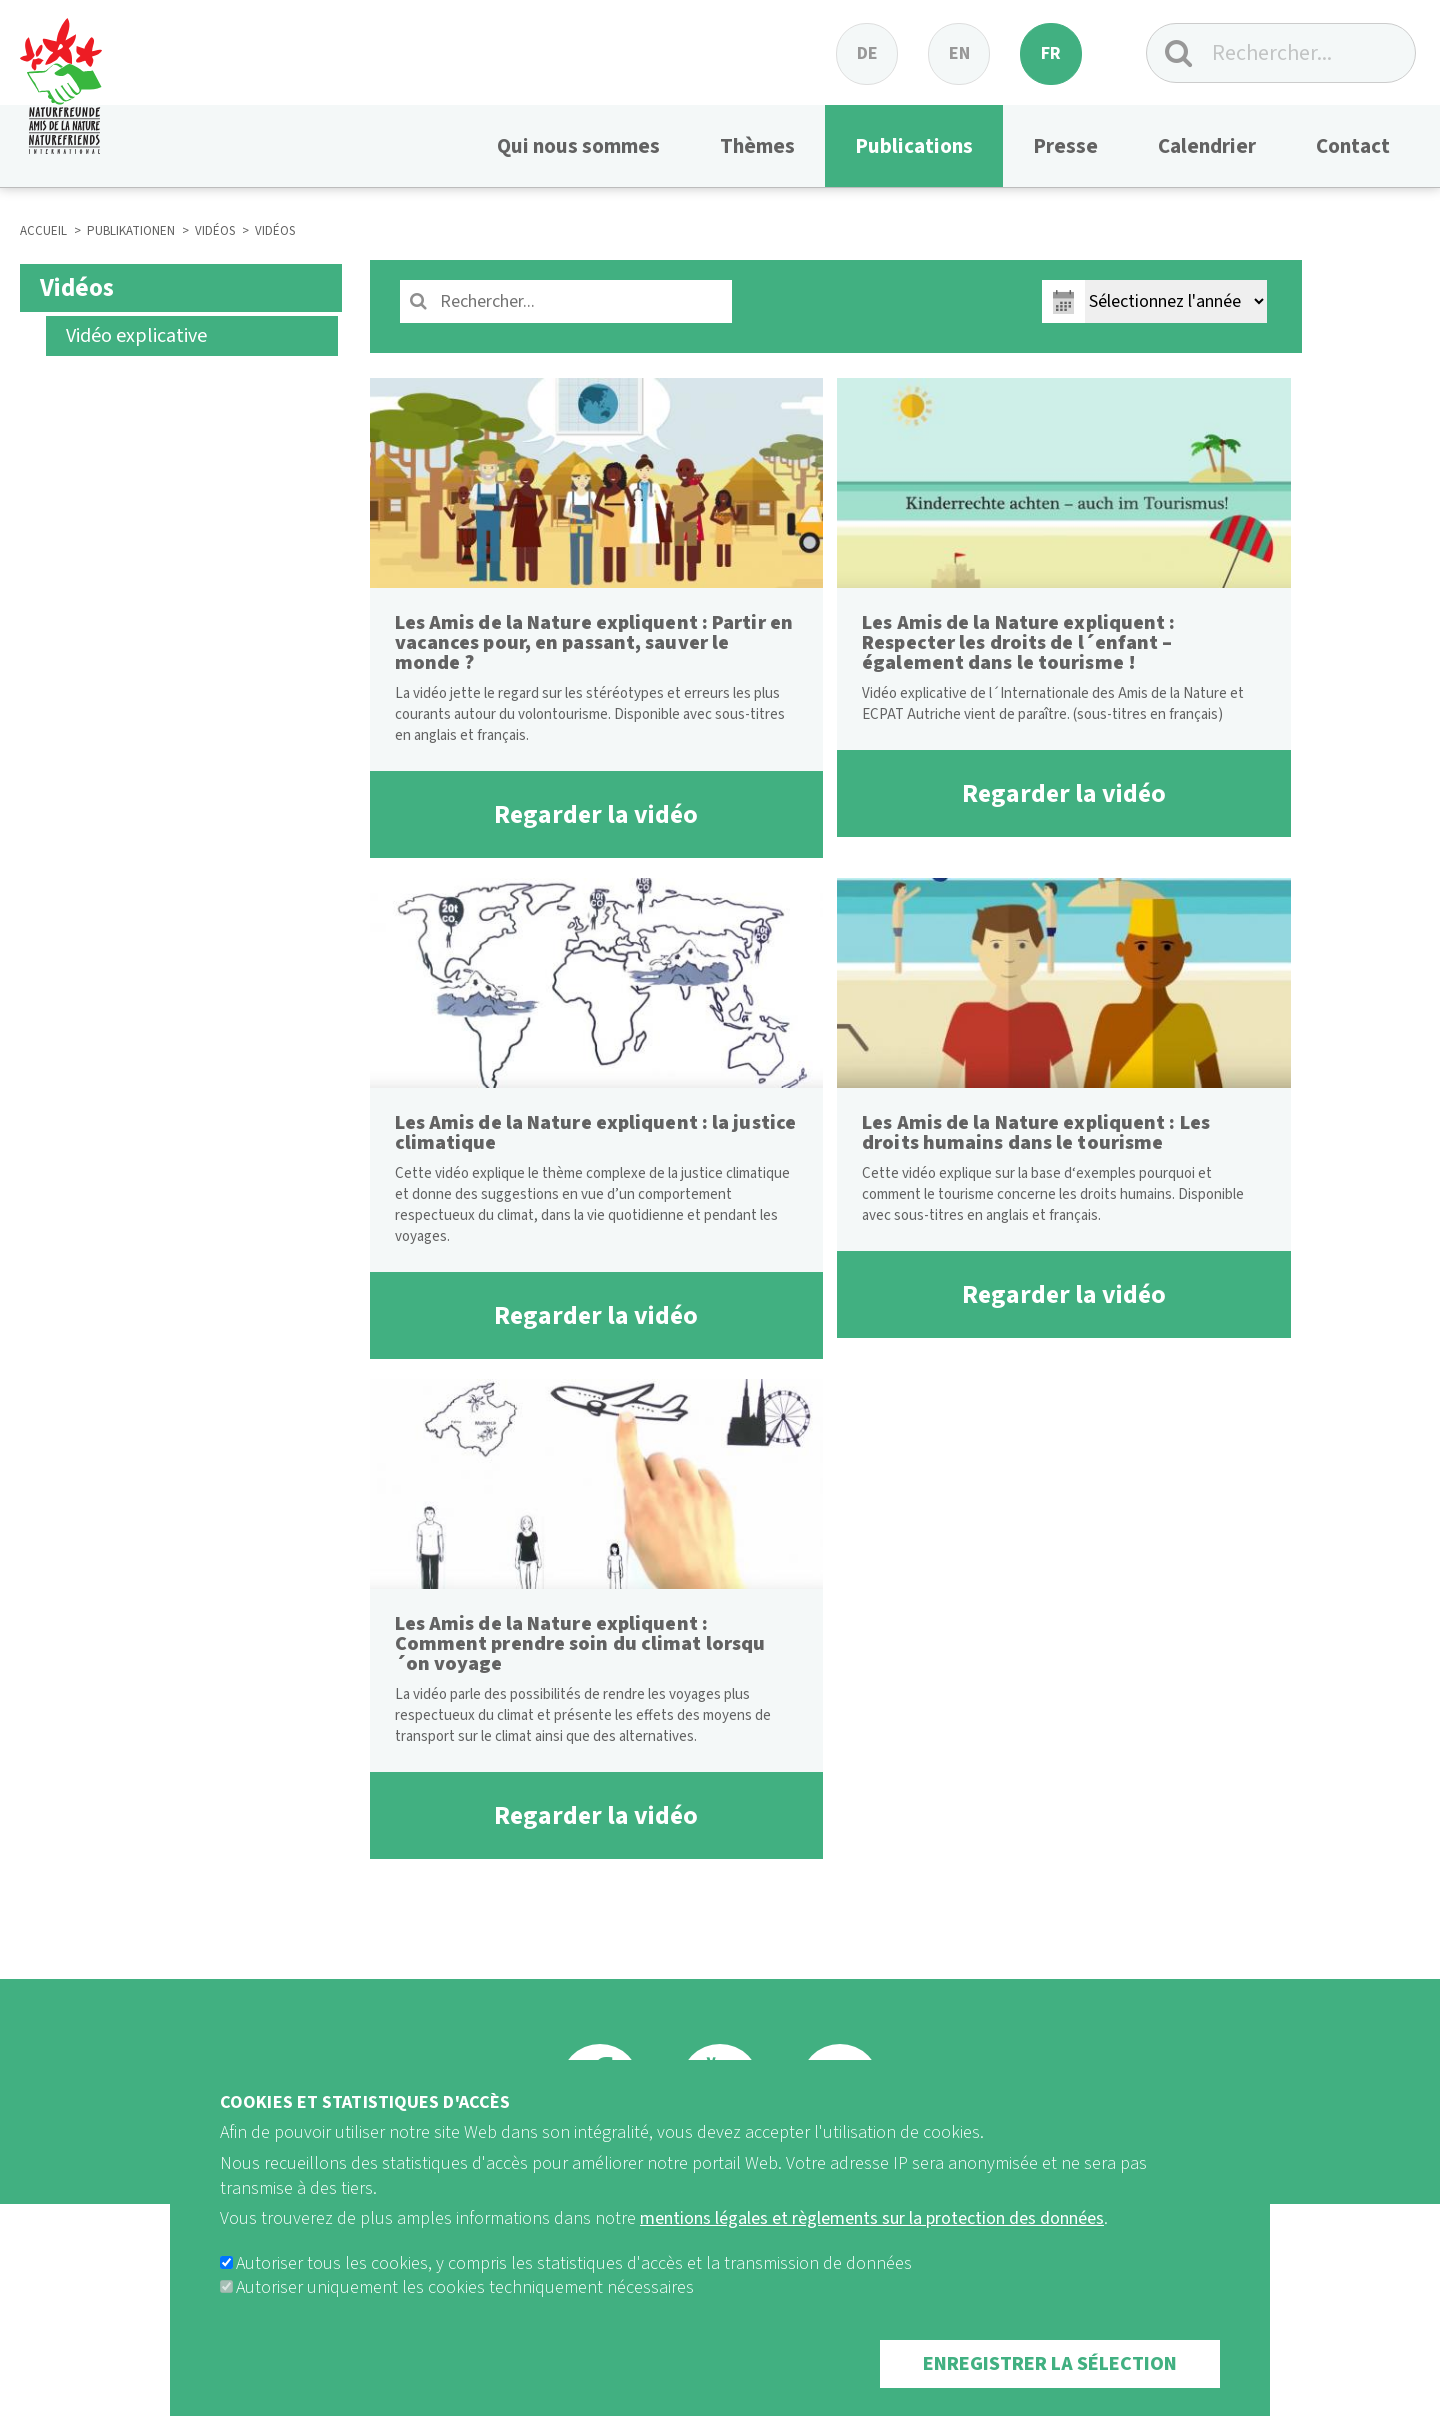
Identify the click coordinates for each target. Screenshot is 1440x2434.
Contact (1353, 146)
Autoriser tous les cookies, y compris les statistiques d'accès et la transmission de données (574, 2291)
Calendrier (1207, 146)
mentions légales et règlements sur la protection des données (872, 2246)
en (959, 53)
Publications (914, 146)
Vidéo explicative (136, 336)
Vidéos (77, 288)
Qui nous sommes (578, 146)
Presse (1065, 146)
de (867, 53)
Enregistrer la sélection (1050, 2392)
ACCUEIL (43, 231)
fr (1051, 53)
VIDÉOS (215, 231)
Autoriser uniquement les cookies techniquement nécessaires (465, 2315)
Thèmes (757, 146)
